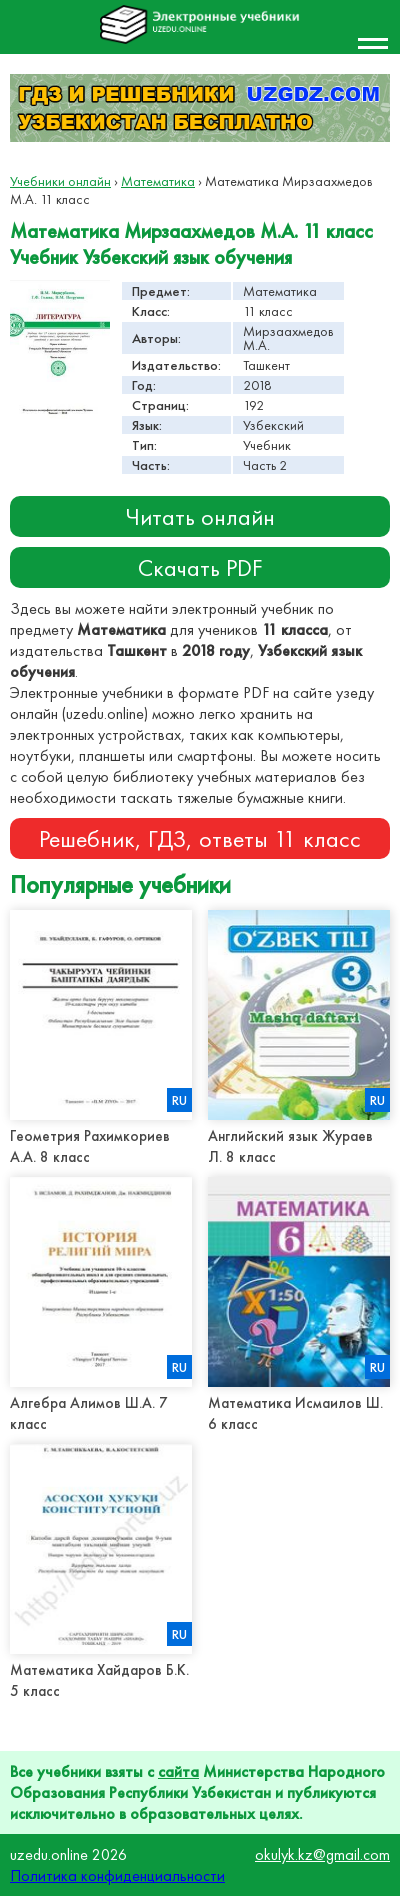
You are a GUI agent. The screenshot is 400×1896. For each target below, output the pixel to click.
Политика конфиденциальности (117, 1875)
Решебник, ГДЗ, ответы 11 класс (200, 838)
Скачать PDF (200, 567)
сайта (178, 1771)
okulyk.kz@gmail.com (322, 1854)
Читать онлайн (200, 516)
